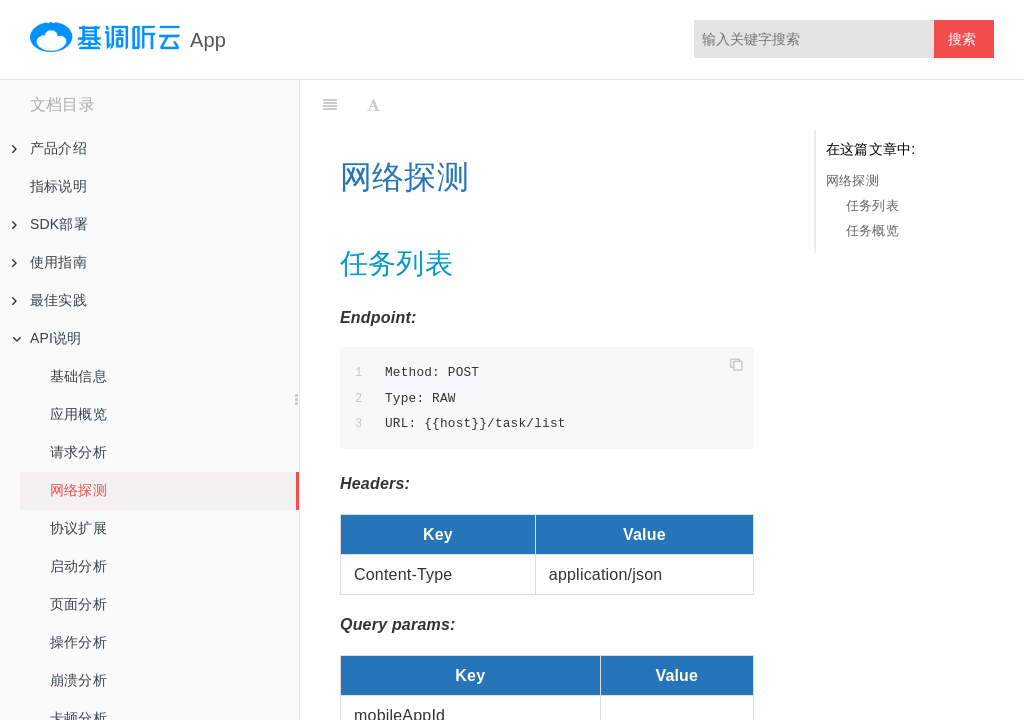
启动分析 (78, 566)
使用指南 (49, 262)
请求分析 (78, 452)
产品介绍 (49, 148)
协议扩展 (78, 528)
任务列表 (872, 205)
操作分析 (78, 642)
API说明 (47, 338)
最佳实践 (49, 300)
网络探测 (78, 490)
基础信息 (78, 376)
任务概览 (872, 230)
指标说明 (58, 186)
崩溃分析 (78, 680)
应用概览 (78, 414)
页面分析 (78, 604)
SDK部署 (50, 224)
